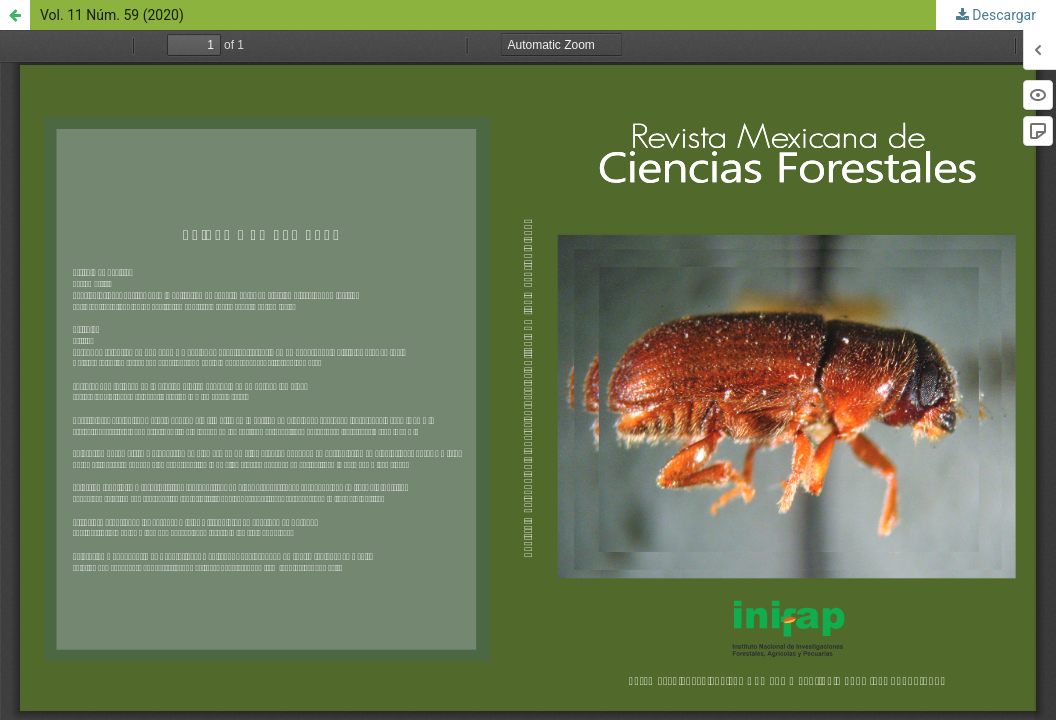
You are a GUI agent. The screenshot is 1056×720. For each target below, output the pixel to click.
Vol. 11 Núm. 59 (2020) (112, 15)
